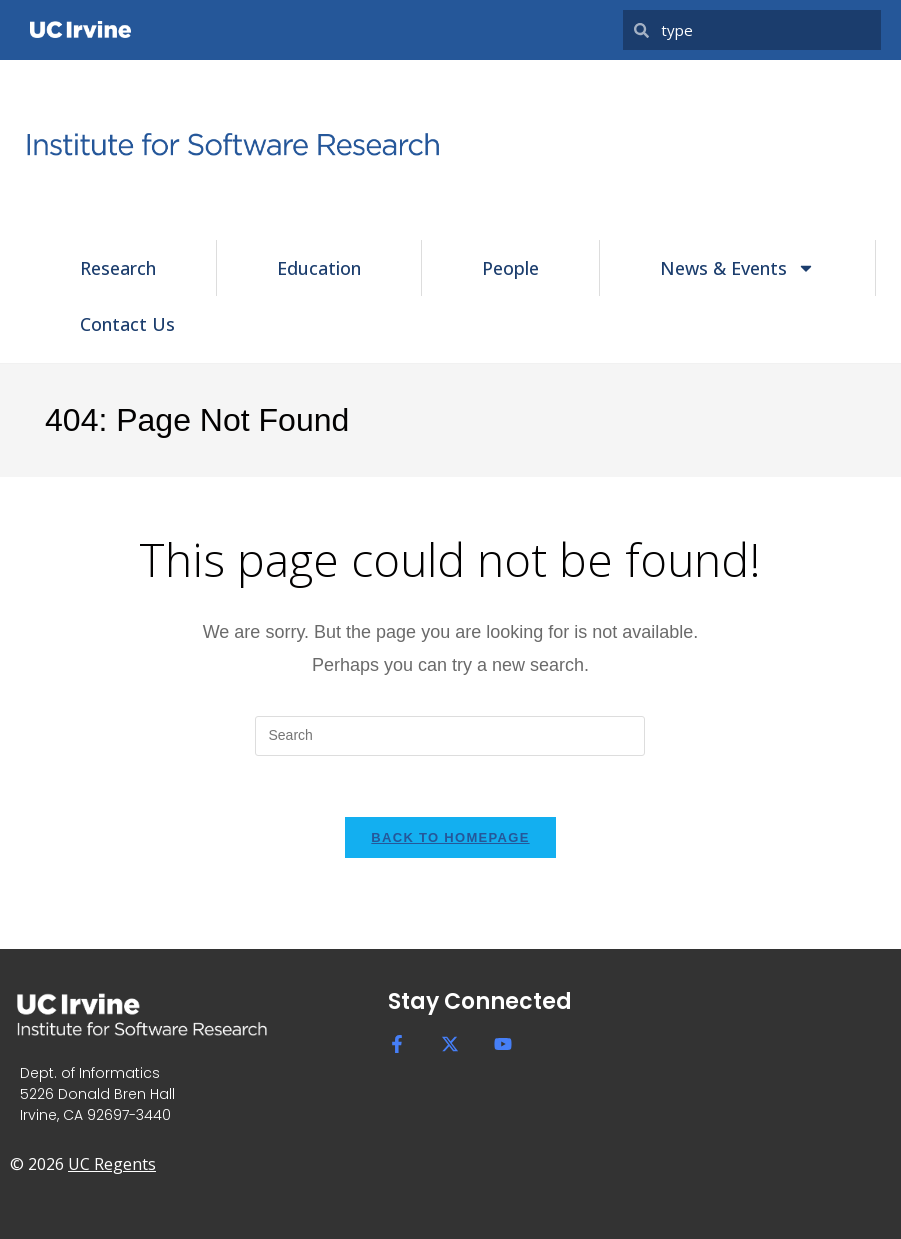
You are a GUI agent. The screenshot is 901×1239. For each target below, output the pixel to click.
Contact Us (127, 324)
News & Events (737, 268)
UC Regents (112, 1164)
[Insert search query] (450, 736)
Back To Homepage (450, 837)
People (510, 268)
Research (118, 268)
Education (319, 268)
